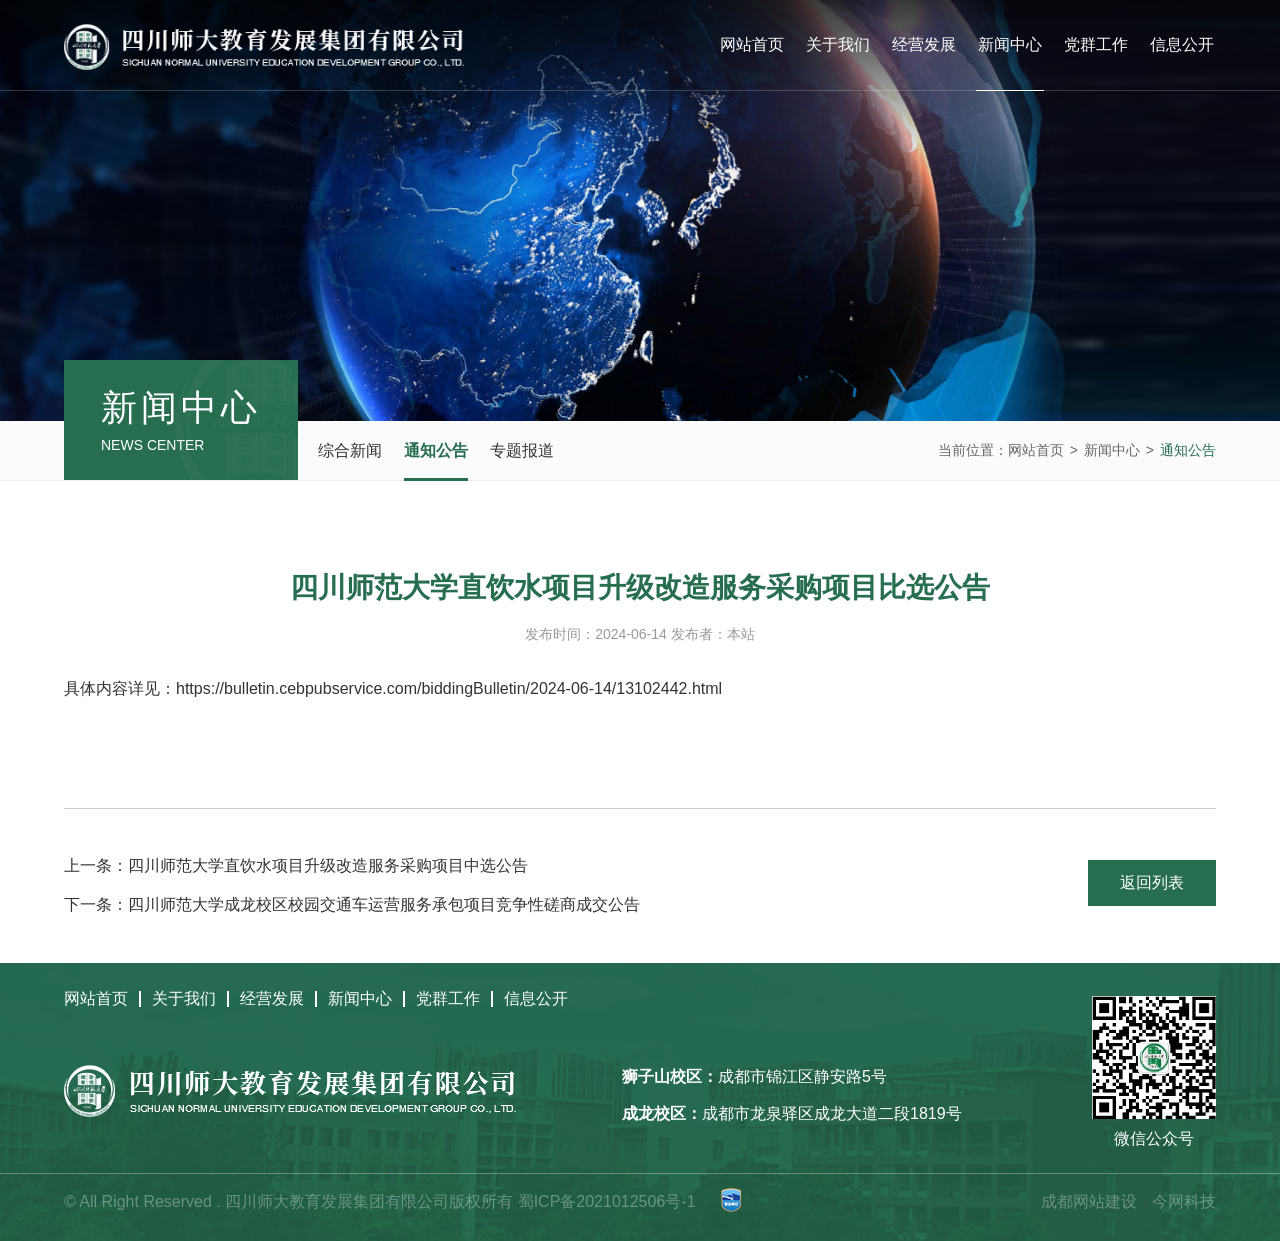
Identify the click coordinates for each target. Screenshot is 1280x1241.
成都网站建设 (1089, 1201)
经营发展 (924, 44)
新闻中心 (1010, 44)
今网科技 (1184, 1201)
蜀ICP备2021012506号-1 (607, 1201)
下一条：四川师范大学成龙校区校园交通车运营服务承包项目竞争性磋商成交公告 (352, 904)
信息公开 (1182, 44)
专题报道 (522, 450)
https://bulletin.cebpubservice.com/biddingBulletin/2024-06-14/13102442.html (449, 688)
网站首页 (752, 44)
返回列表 (1152, 882)
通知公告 (436, 450)
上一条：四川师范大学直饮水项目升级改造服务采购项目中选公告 (296, 865)
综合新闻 (350, 450)
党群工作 (1096, 44)
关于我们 (838, 44)
